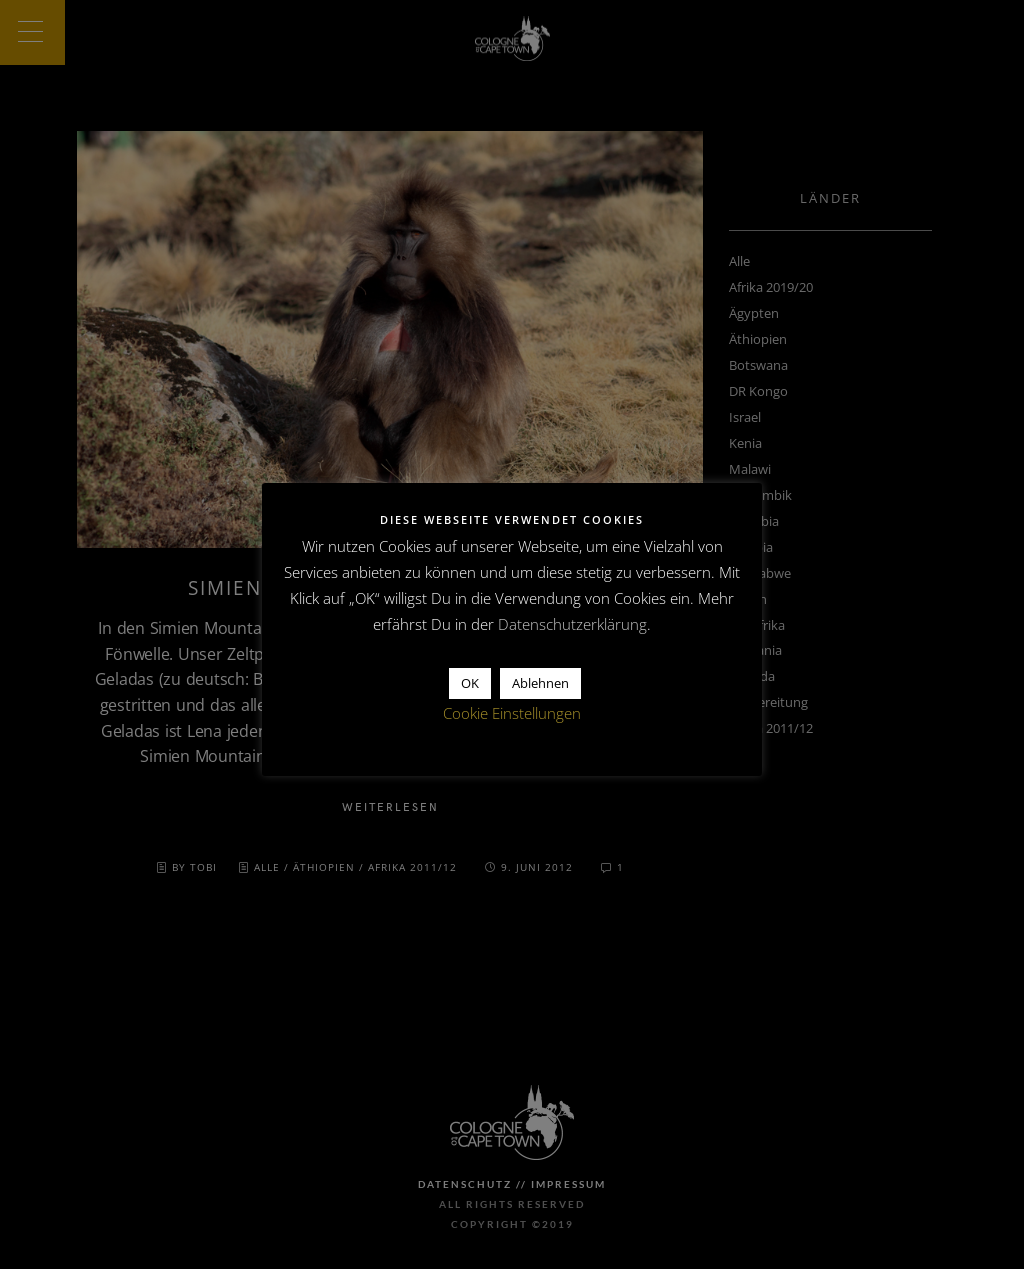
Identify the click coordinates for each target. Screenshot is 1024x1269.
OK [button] (470, 683)
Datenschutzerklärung (572, 624)
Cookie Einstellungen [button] (512, 713)
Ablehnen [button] (540, 683)
